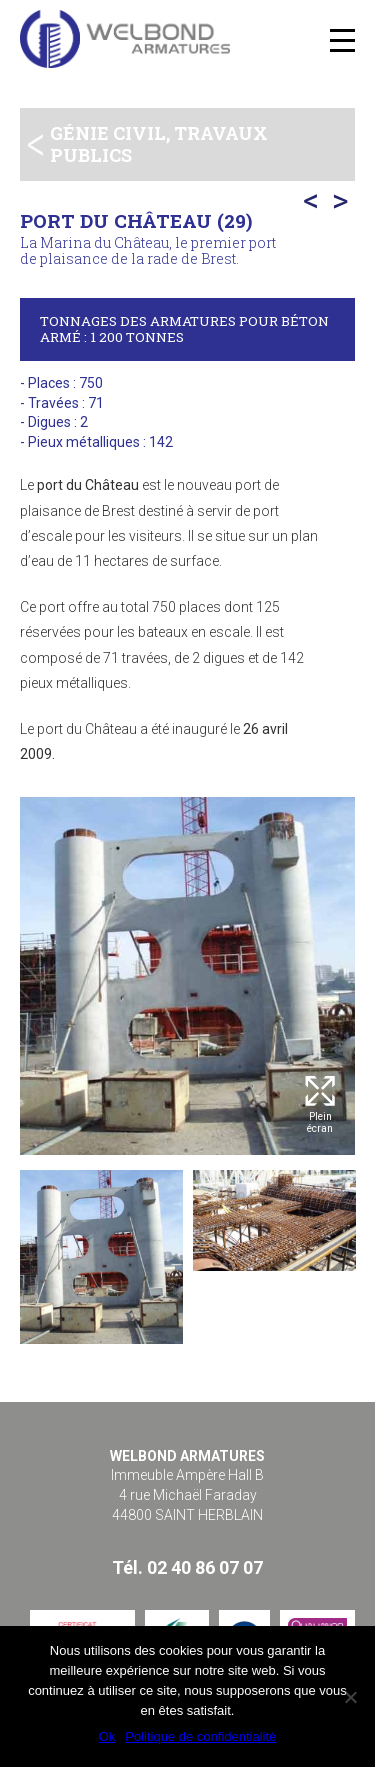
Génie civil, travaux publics (159, 144)
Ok (107, 1736)
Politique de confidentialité (200, 1736)
